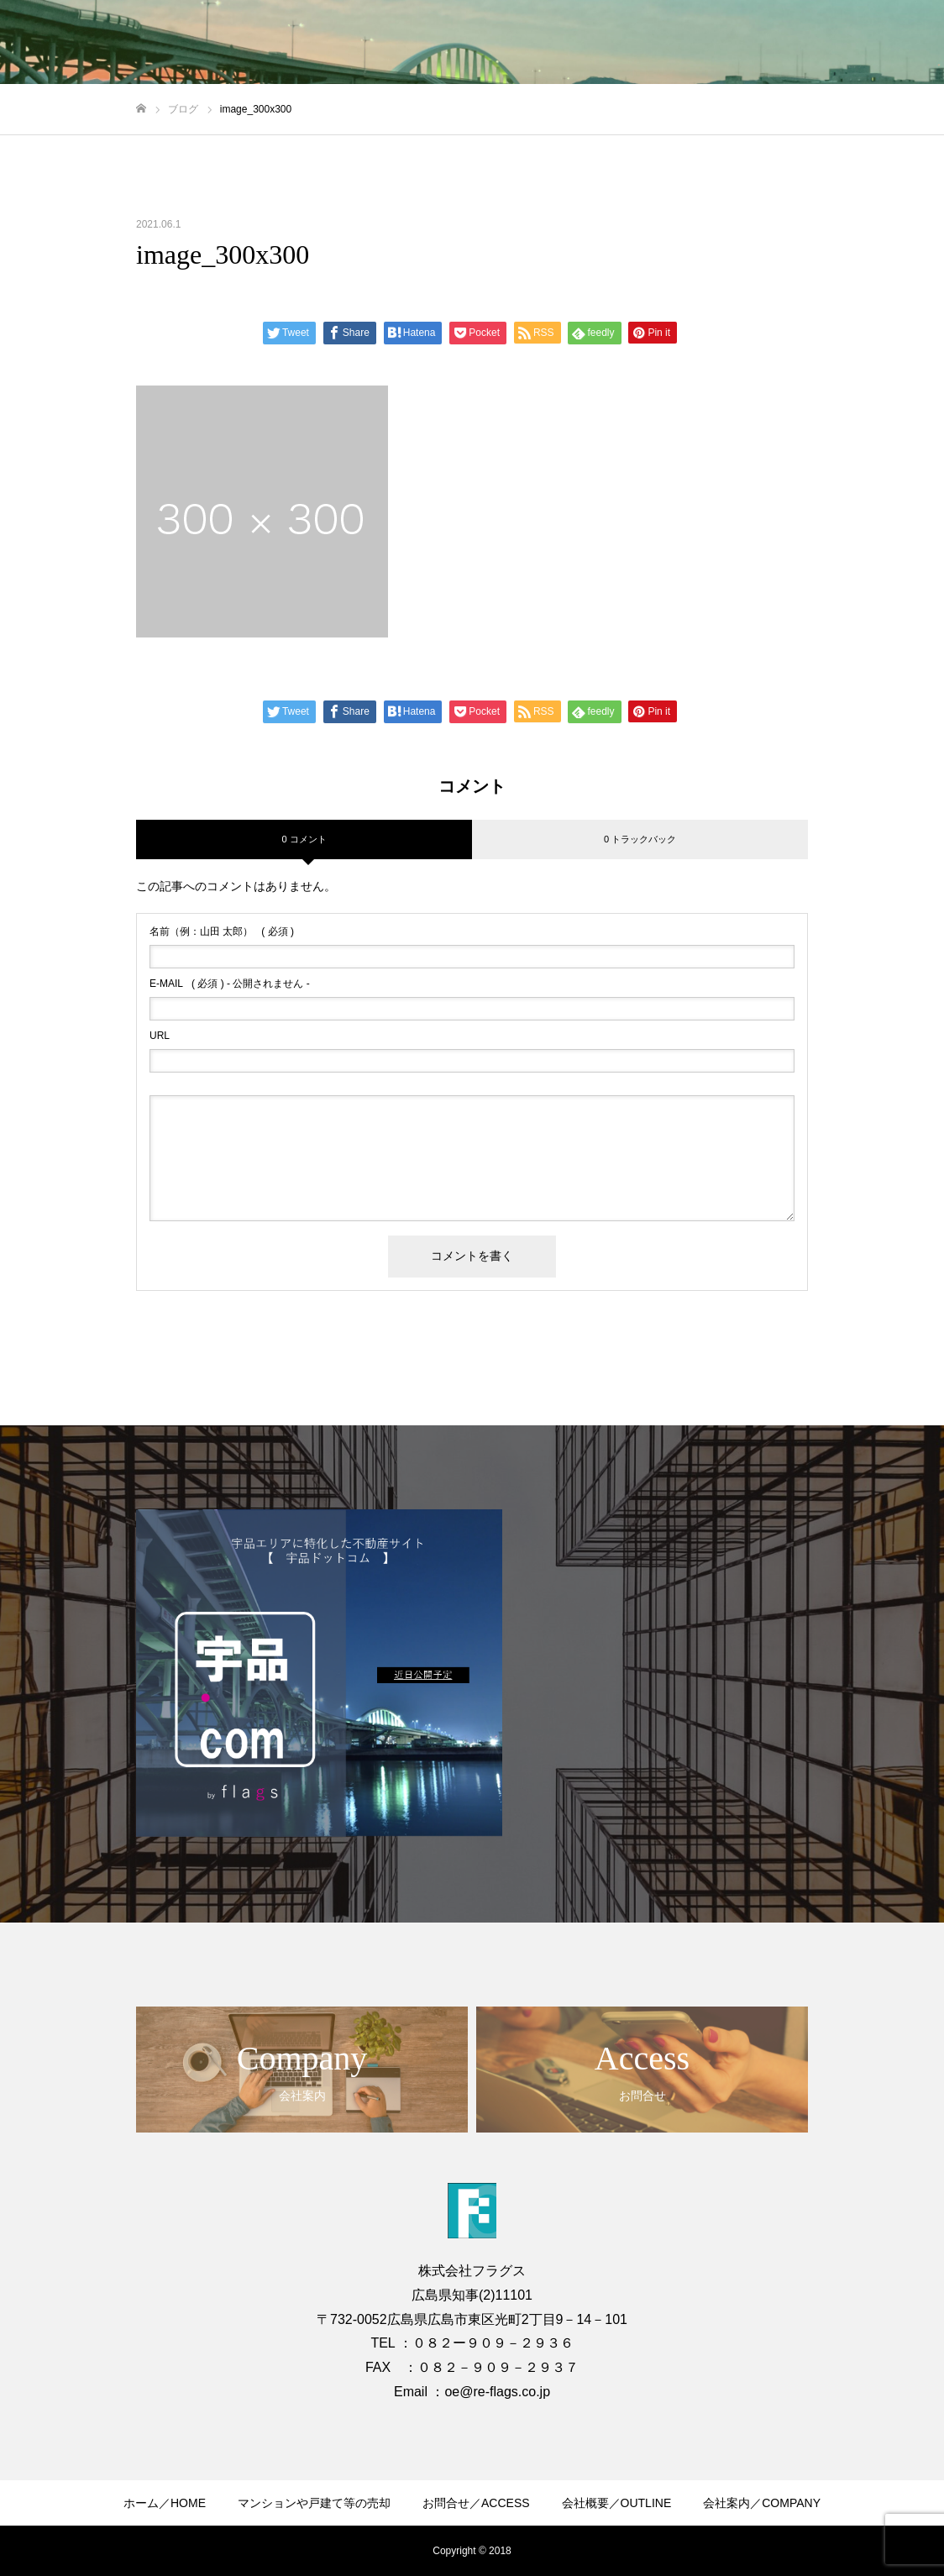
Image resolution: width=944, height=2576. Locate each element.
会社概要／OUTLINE (617, 2503)
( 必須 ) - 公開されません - (229, 983)
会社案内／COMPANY (762, 2503)
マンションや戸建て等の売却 (314, 2503)
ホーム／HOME (164, 2503)
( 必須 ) (221, 931)
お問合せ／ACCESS (476, 2503)
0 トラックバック (640, 839)
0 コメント (303, 839)
